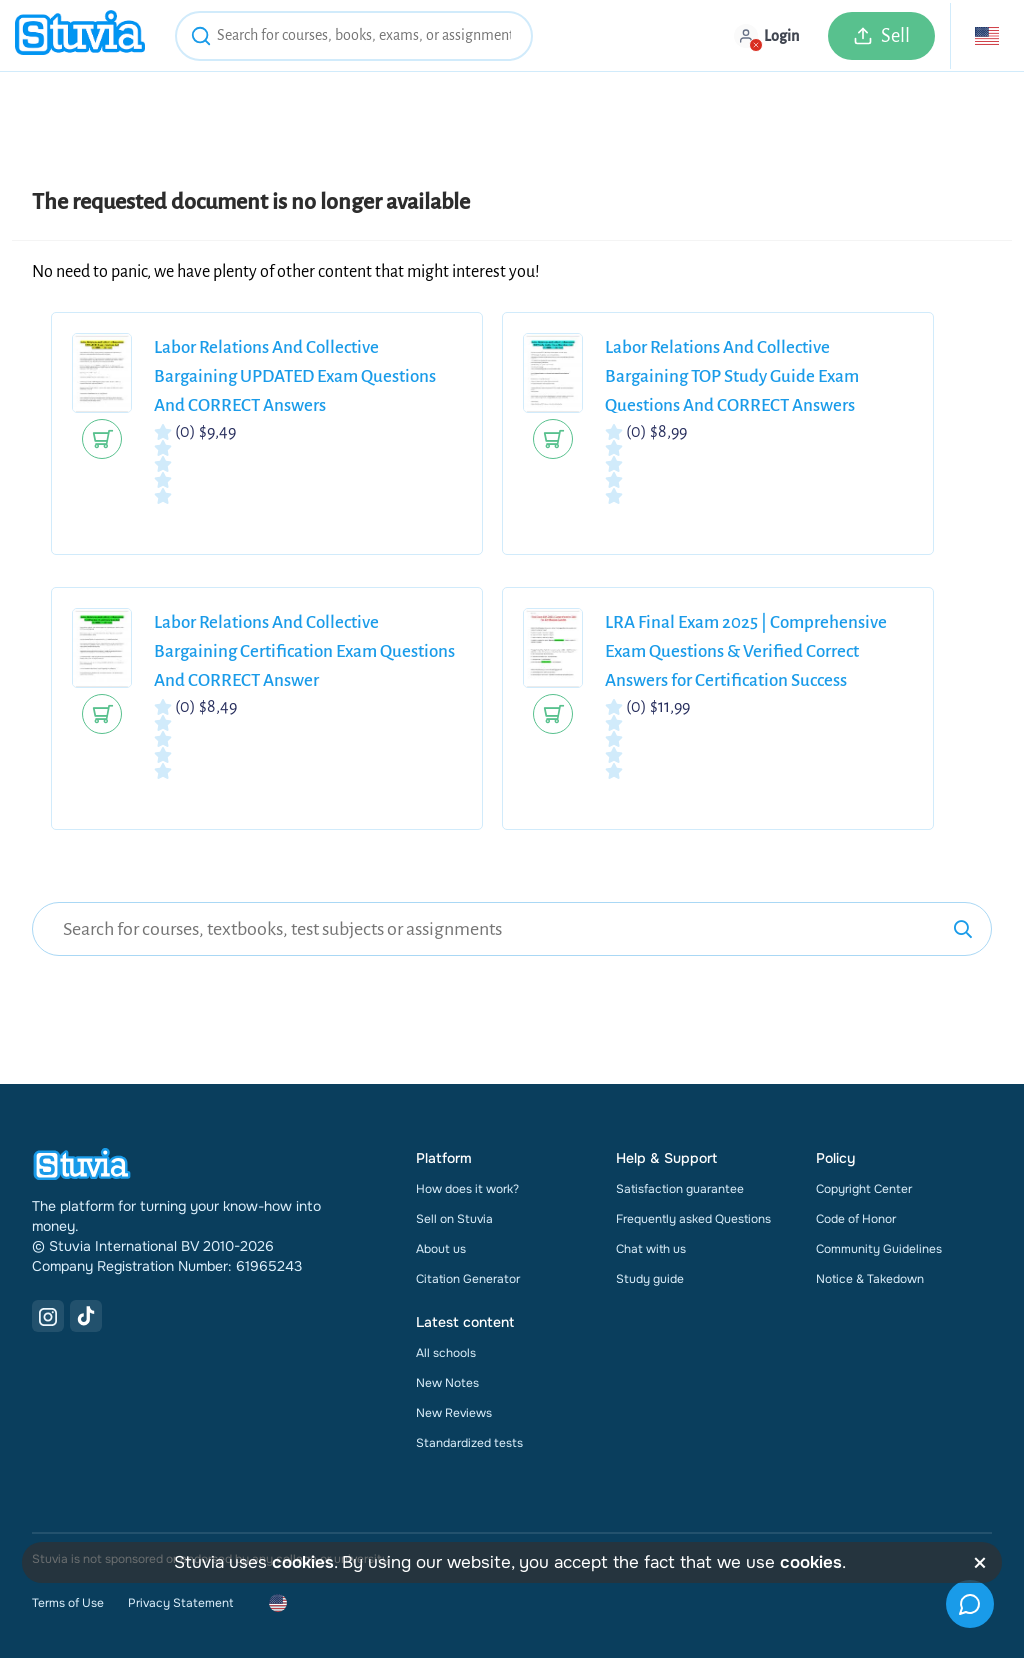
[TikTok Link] (86, 1316)
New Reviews (454, 1413)
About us (441, 1249)
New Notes (447, 1383)
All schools (446, 1353)
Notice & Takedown (870, 1279)
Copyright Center (864, 1189)
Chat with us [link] (651, 1249)
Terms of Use (68, 1603)
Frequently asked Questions (693, 1219)
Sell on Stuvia (454, 1219)
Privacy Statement (180, 1603)
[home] (80, 35)
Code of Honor (856, 1219)
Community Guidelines (879, 1249)
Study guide (650, 1279)
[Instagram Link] (48, 1316)
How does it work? (467, 1189)
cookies (303, 1562)
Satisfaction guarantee (680, 1189)
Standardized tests (469, 1443)
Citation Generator (468, 1279)
